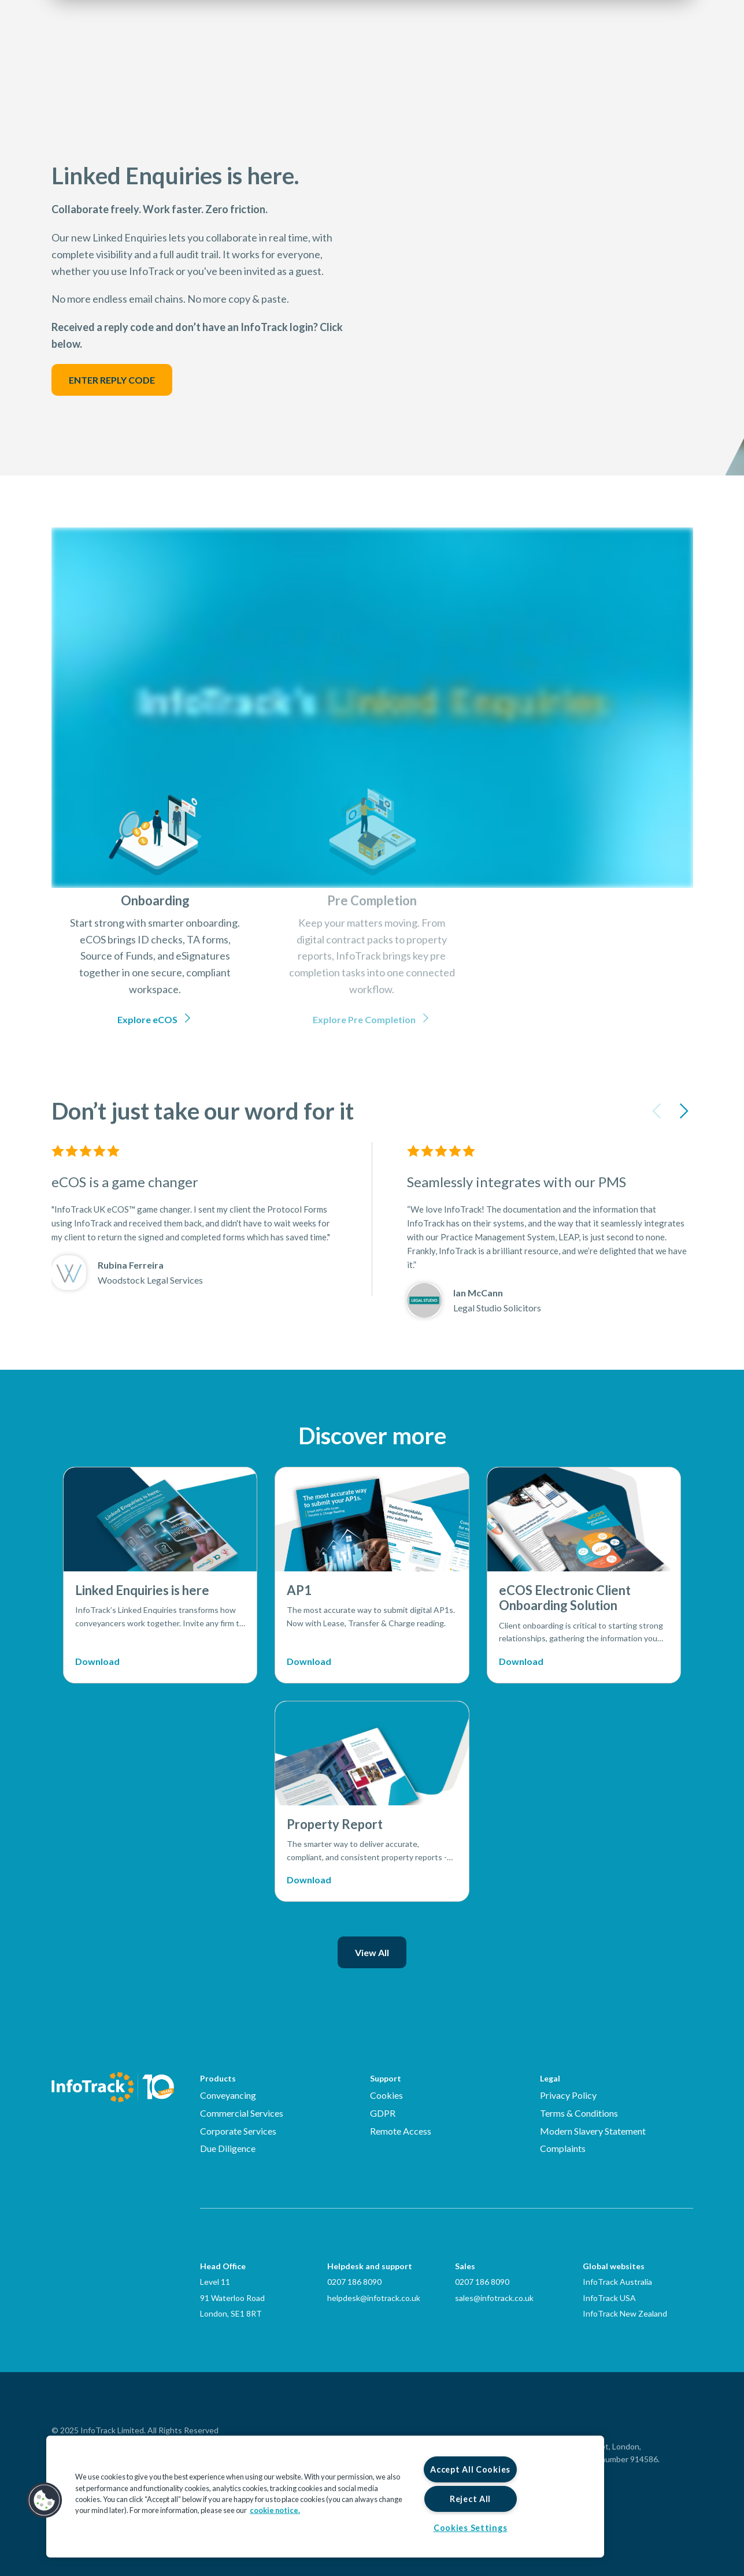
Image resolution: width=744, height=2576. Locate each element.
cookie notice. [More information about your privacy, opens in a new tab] (275, 2510)
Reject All (470, 2499)
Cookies (386, 2095)
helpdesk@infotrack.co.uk (373, 2298)
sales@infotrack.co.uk (494, 2298)
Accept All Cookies (470, 2469)
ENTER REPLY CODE (112, 379)
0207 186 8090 (354, 2282)
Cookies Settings (471, 2528)
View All (372, 1952)
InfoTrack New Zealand (625, 2313)
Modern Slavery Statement (593, 2130)
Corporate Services (238, 2130)
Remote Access (400, 2130)
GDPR (382, 2112)
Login (614, 43)
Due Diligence (228, 2148)
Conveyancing (228, 2095)
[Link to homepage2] (121, 43)
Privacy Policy (568, 2095)
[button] (44, 2500)
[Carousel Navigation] (670, 1114)
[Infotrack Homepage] (113, 2087)
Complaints (563, 2148)
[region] (325, 2497)
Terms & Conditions (579, 2112)
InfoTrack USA (609, 2298)
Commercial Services (241, 2112)
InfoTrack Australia (617, 2282)
